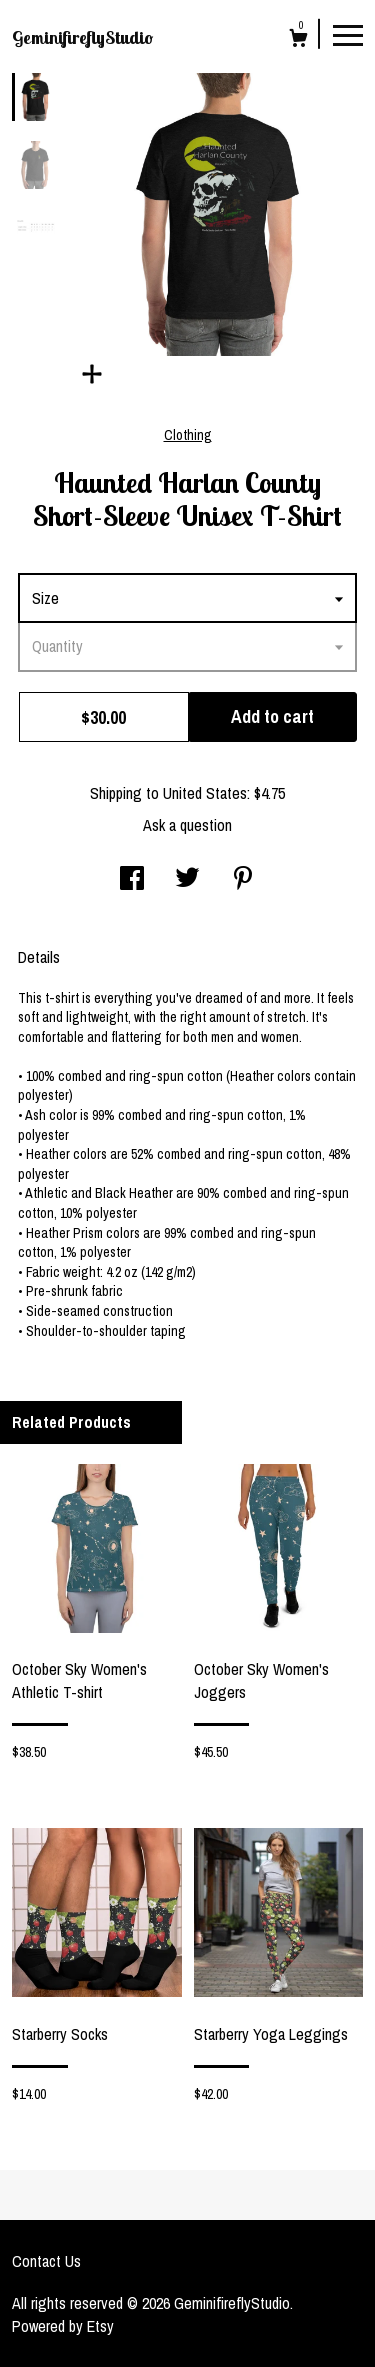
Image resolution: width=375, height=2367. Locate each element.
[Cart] (298, 40)
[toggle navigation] (348, 34)
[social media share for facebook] (132, 880)
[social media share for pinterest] (243, 880)
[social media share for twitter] (187, 880)
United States (205, 793)
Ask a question (187, 825)
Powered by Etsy (63, 2326)
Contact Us (46, 2261)
